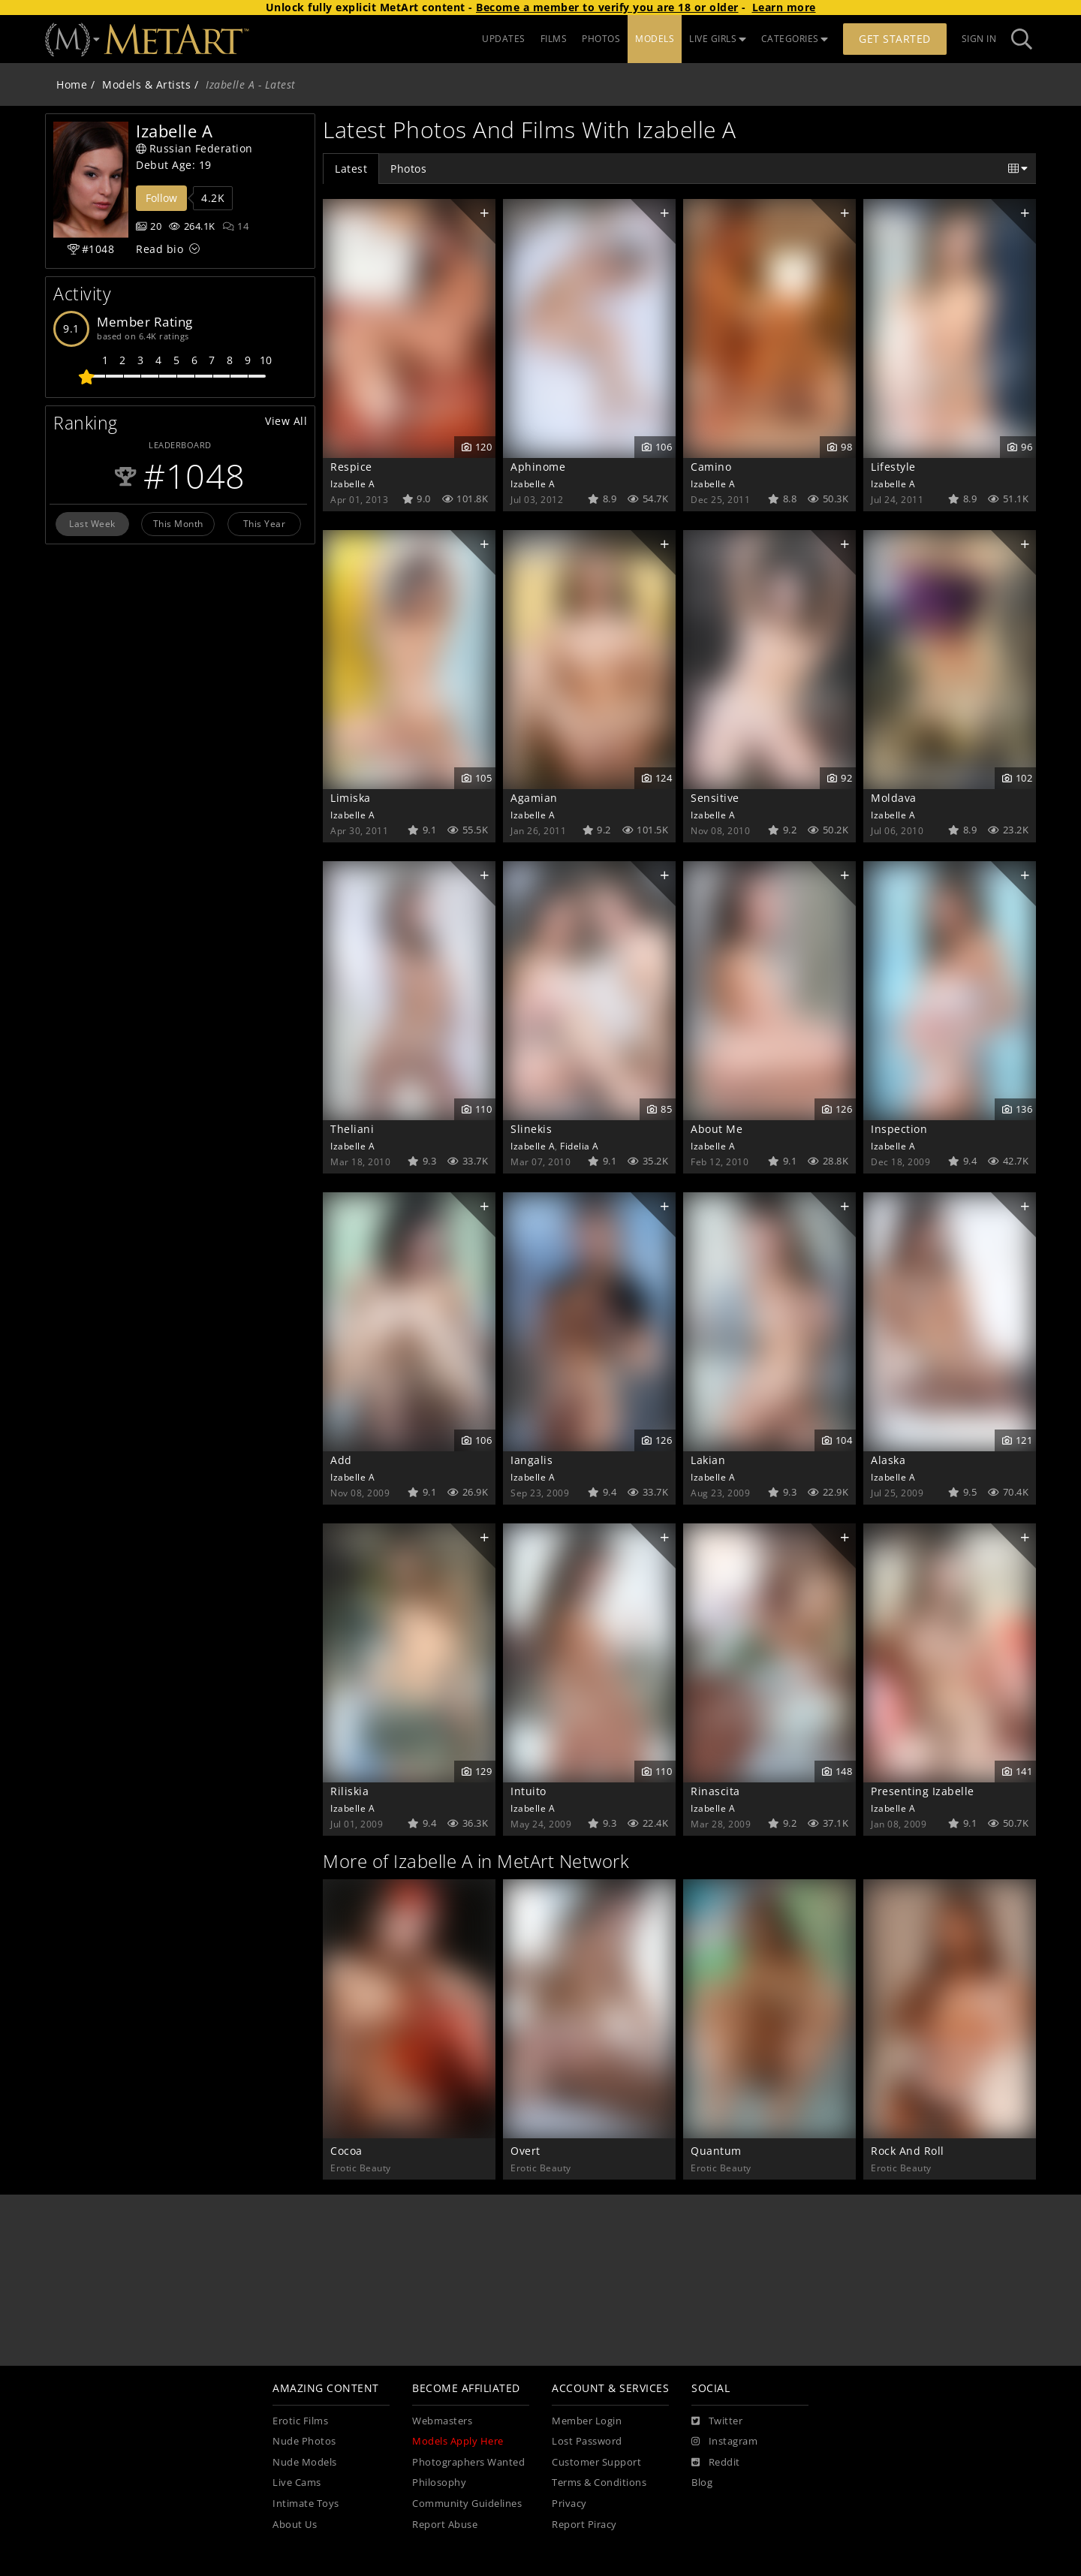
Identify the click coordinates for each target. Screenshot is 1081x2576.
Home (71, 84)
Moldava (894, 798)
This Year (264, 523)
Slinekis (531, 1129)
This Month (178, 523)
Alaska (888, 1460)
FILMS (554, 38)
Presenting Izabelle (922, 1791)
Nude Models (305, 2462)
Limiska (350, 798)
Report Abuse (444, 2524)
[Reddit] (715, 2462)
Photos (408, 168)
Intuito (528, 1791)
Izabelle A (352, 484)
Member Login (587, 2421)
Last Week (92, 523)
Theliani (352, 1129)
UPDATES (503, 38)
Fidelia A (579, 1146)
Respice (351, 466)
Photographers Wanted (468, 2462)
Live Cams (297, 2482)
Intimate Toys (306, 2503)
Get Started (895, 39)
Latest (351, 168)
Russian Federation (194, 148)
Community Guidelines (467, 2503)
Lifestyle (893, 466)
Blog (701, 2482)
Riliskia (349, 1791)
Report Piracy (584, 2524)
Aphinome (537, 466)
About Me (716, 1129)
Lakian (708, 1460)
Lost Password (587, 2441)
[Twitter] (716, 2421)
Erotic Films (300, 2421)
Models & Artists (146, 84)
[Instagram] (724, 2441)
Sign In (979, 38)
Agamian (534, 798)
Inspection (899, 1129)
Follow (161, 198)
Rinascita (715, 1791)
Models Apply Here (458, 2441)
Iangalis (531, 1460)
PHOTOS (601, 38)
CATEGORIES (795, 38)
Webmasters (442, 2421)
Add (341, 1460)
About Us (295, 2524)
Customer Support (596, 2462)
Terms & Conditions (599, 2482)
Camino (711, 466)
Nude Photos (304, 2441)
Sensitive (715, 798)
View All (286, 421)
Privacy (569, 2503)
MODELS (654, 38)
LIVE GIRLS (717, 38)
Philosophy (439, 2482)
